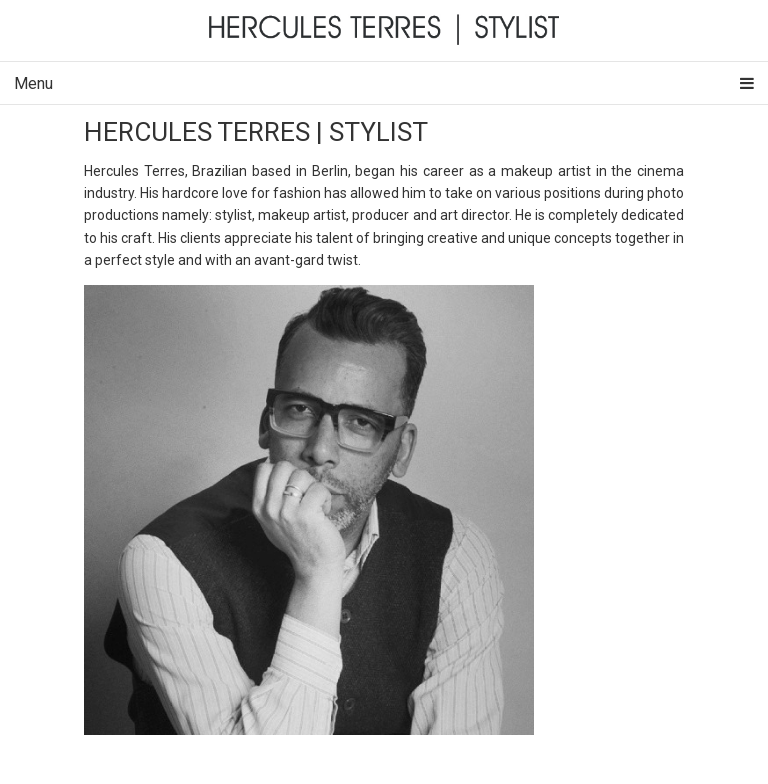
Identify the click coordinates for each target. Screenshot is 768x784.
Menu (384, 83)
